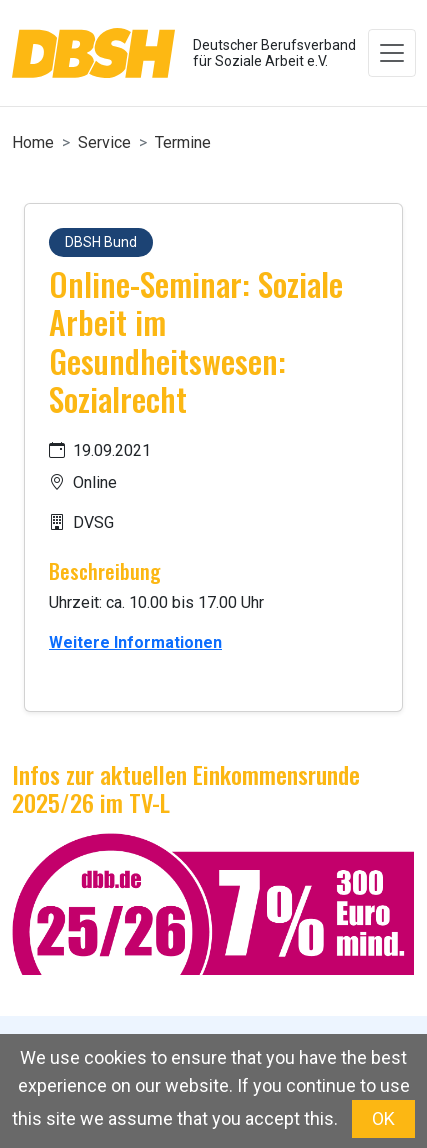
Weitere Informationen (135, 642)
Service (104, 142)
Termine (183, 142)
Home (33, 142)
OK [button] (383, 1118)
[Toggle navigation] (392, 53)
